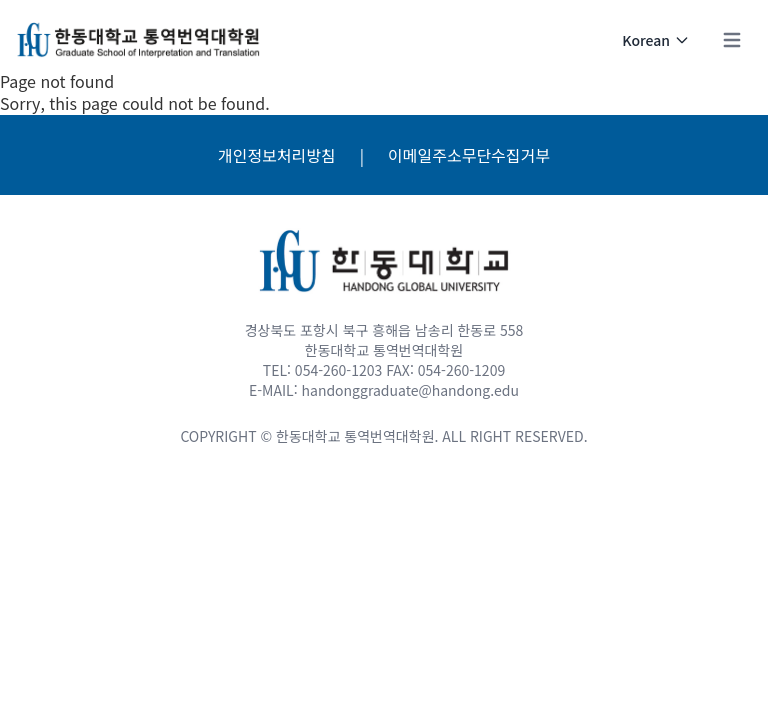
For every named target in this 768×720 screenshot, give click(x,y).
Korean (656, 40)
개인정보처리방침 (277, 155)
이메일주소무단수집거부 (469, 155)
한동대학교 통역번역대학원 (355, 436)
